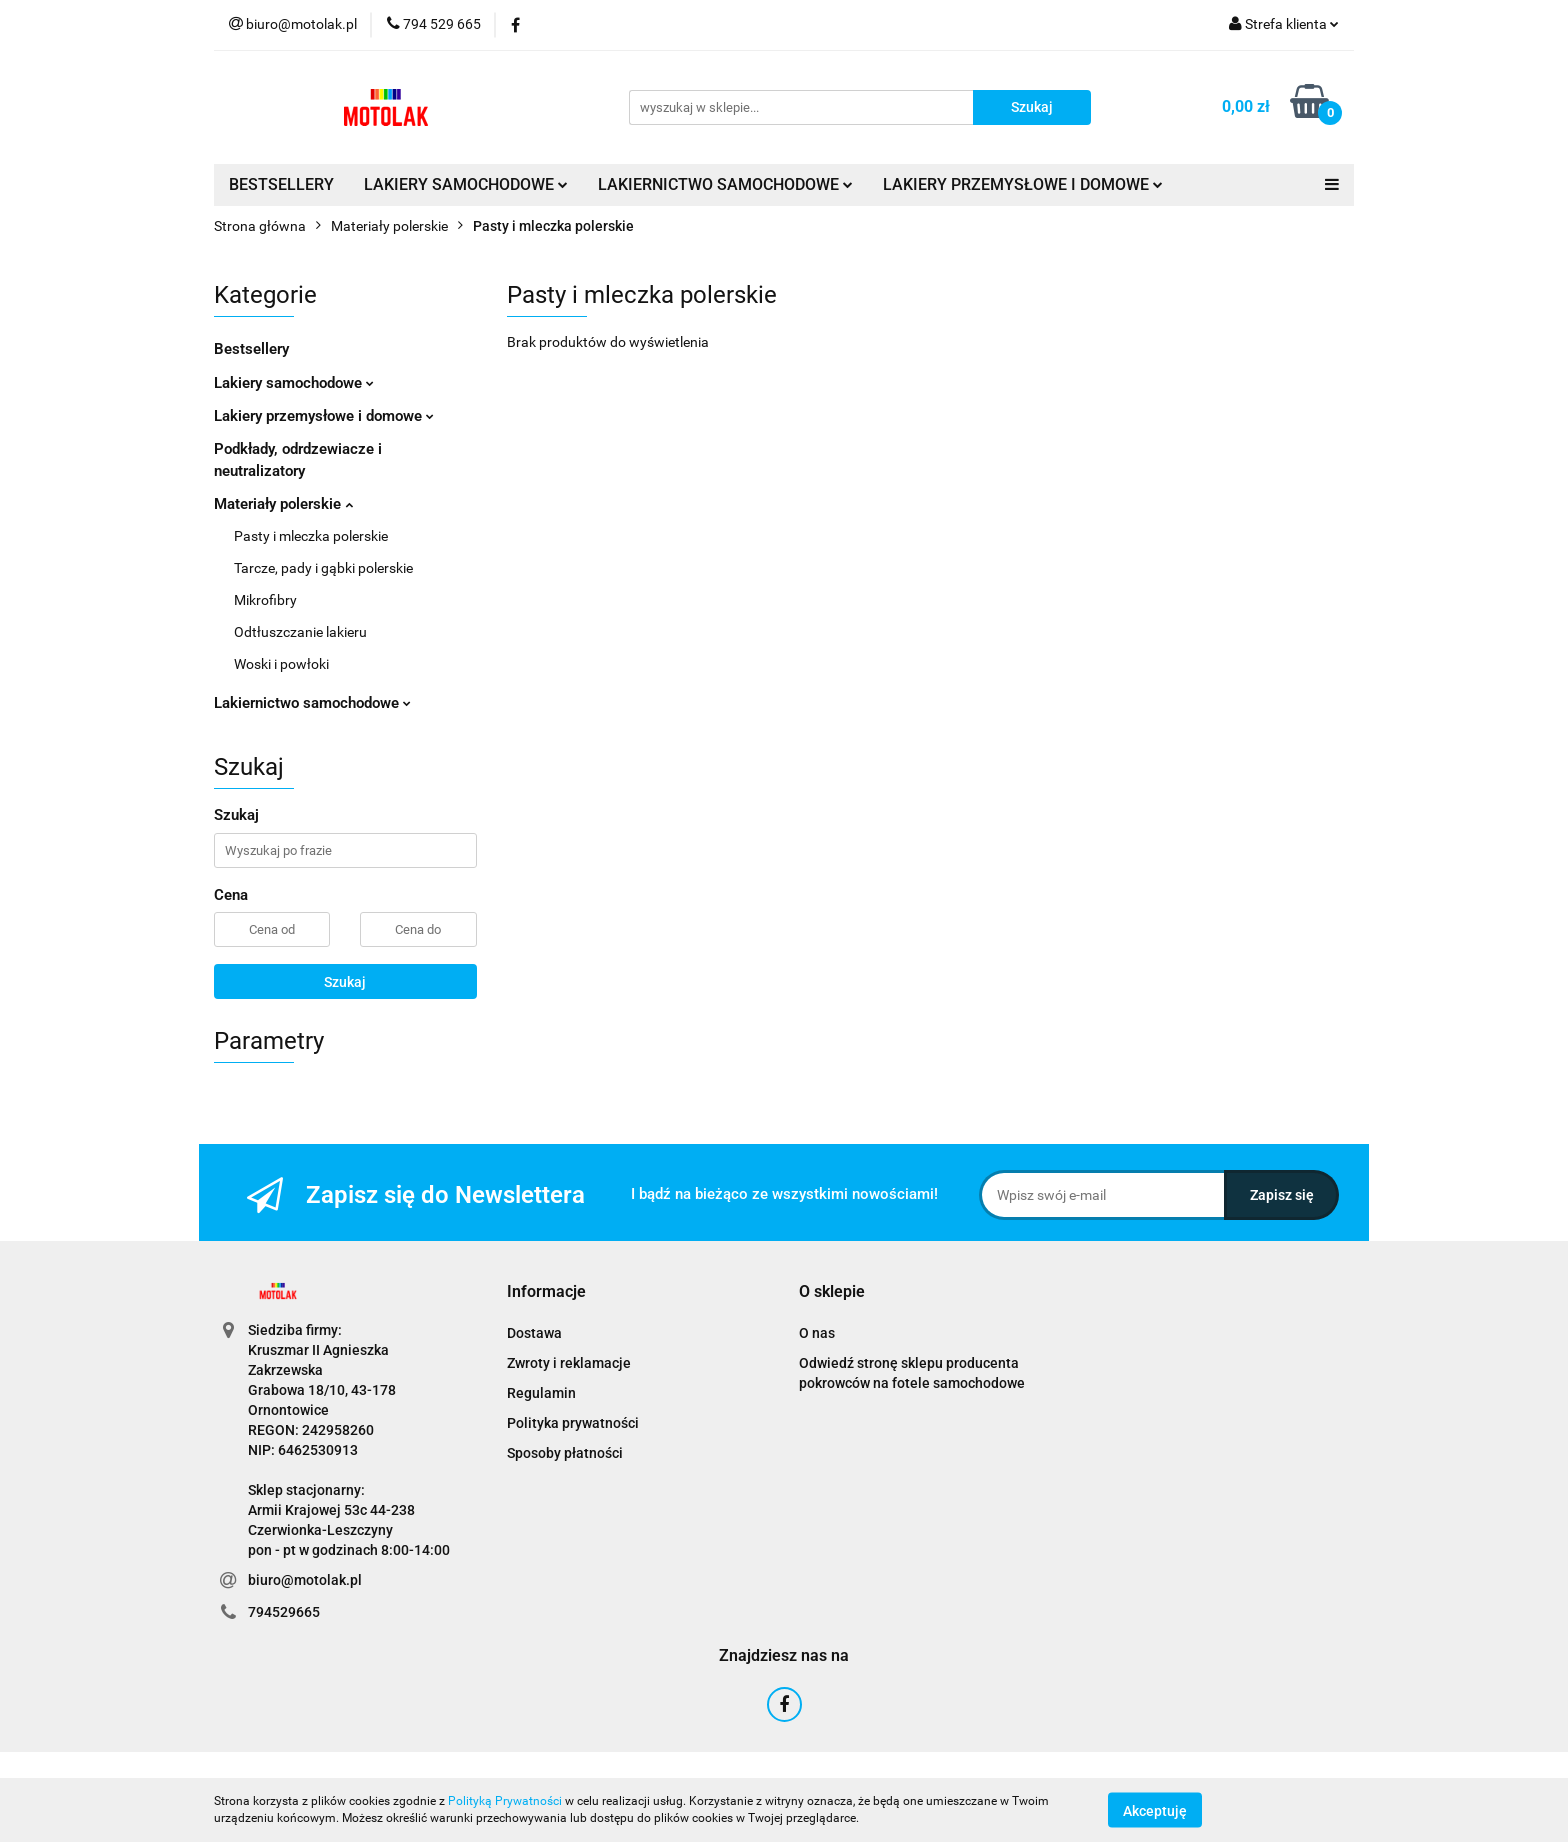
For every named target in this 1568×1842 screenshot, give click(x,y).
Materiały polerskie (283, 504)
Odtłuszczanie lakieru (300, 632)
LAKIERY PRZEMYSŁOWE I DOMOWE (1023, 184)
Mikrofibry (265, 600)
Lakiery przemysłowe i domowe (324, 416)
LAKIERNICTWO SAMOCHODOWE (725, 184)
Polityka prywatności (573, 1423)
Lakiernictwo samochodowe (312, 703)
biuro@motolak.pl (305, 1580)
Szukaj (345, 982)
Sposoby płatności (565, 1453)
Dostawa (534, 1333)
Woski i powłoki (281, 664)
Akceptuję (1155, 1810)
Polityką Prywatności (505, 1801)
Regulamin (541, 1393)
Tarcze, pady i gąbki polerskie (323, 568)
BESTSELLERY (281, 184)
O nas (817, 1333)
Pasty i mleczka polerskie (311, 536)
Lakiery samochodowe (294, 383)
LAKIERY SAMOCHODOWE (466, 184)
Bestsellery (251, 349)
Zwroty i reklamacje (569, 1363)
